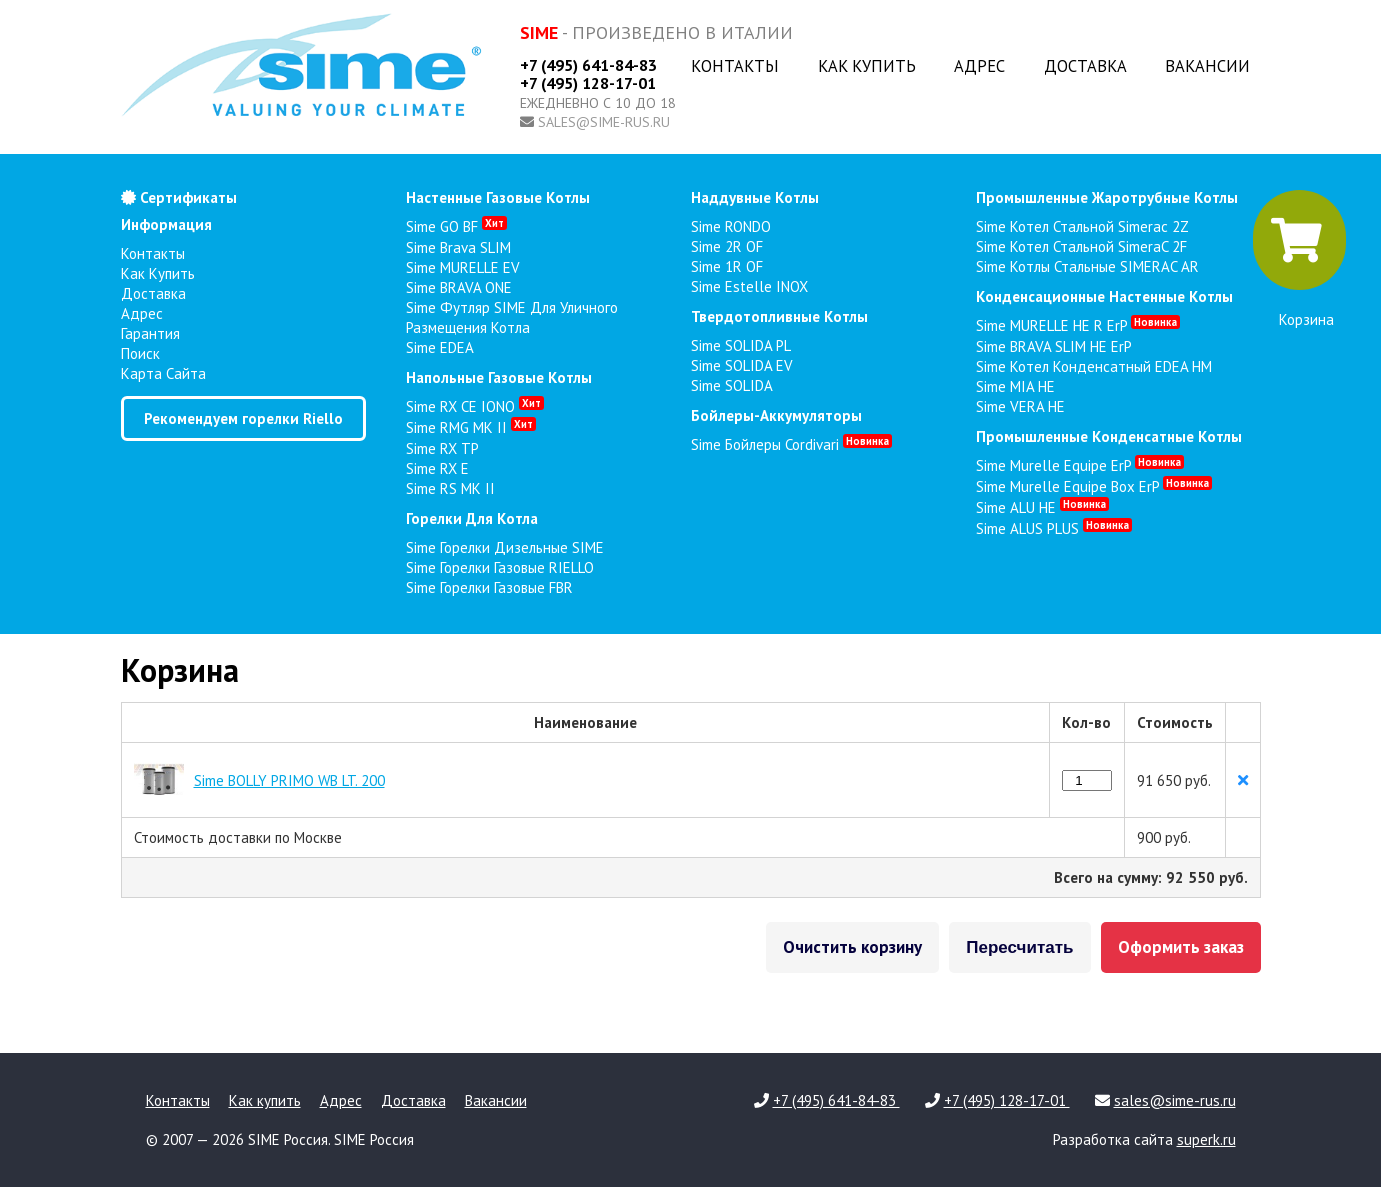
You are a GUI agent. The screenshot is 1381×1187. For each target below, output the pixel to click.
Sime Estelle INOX (749, 286)
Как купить (867, 66)
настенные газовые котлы (498, 197)
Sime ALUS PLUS (1054, 528)
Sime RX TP (442, 448)
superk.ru (1206, 1139)
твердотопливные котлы (779, 316)
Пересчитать (1019, 947)
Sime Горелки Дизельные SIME (505, 547)
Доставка (1085, 66)
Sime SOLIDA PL (741, 345)
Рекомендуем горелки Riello (243, 418)
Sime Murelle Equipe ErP (1080, 465)
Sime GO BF (456, 226)
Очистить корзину (852, 947)
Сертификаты (179, 197)
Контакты (735, 66)
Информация (166, 224)
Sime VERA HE (1020, 406)
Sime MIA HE (1015, 386)
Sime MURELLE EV (463, 267)
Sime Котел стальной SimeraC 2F (1081, 246)
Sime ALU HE (1042, 507)
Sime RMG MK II (471, 427)
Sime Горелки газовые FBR (489, 587)
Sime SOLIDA (732, 385)
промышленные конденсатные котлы (1109, 436)
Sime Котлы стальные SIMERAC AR (1087, 266)
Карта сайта (163, 373)
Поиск (140, 353)
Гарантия (150, 333)
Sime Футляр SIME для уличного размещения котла (512, 317)
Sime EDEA (440, 347)
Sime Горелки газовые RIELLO (500, 567)
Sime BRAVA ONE (459, 287)
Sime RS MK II (450, 488)
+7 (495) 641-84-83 (588, 65)
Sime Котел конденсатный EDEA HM (1094, 366)
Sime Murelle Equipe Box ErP (1094, 486)
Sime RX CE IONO (475, 406)
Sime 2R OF (727, 246)
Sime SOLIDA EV (742, 365)
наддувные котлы (755, 197)
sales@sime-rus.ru (604, 122)
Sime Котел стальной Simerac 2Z (1082, 226)
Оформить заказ (1181, 947)
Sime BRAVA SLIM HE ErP (1054, 346)
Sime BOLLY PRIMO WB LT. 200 (289, 780)
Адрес (979, 66)
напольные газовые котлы (499, 377)
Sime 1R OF (727, 266)
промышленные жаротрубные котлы (1107, 197)
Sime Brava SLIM (458, 247)
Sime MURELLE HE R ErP (1078, 325)
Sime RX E (437, 468)
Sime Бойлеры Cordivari (791, 444)
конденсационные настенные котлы (1104, 296)
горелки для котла (472, 518)
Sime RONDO (731, 226)
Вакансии (1207, 66)
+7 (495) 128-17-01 (588, 83)
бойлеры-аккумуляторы (776, 415)
